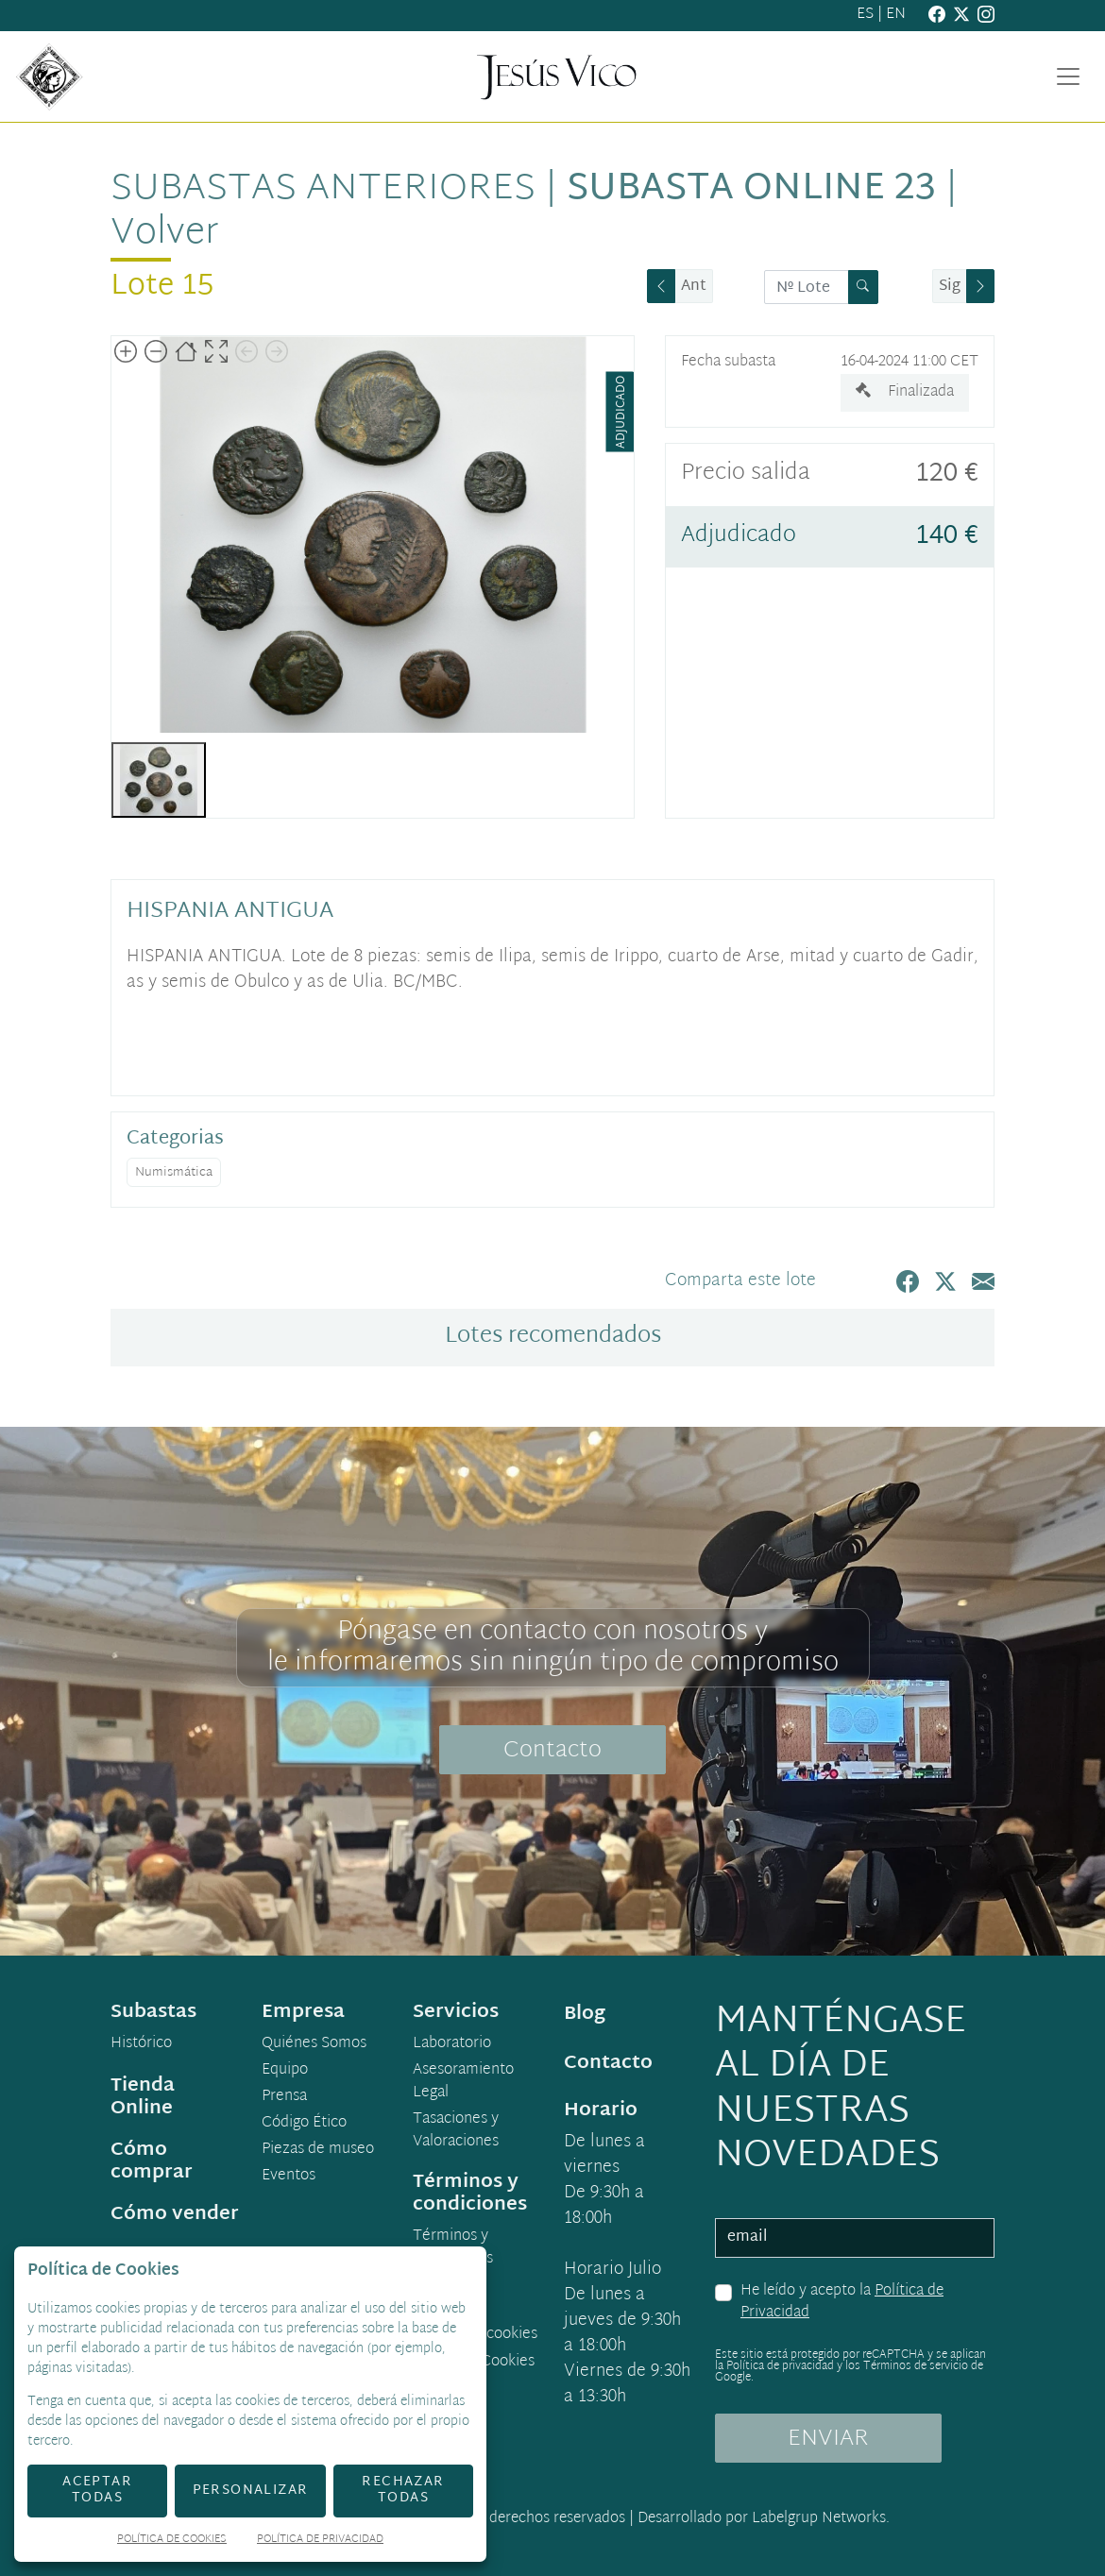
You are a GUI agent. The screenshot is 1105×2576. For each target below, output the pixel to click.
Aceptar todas (97, 2490)
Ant (693, 286)
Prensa (284, 2097)
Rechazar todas (403, 2490)
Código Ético (304, 2123)
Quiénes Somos (314, 2044)
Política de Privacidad (320, 2541)
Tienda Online (142, 2097)
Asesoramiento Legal (463, 2082)
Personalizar (251, 2490)
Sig (949, 286)
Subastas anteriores (323, 190)
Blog (584, 2014)
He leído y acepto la (842, 2302)
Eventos (288, 2176)
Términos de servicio (915, 2366)
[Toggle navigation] (1068, 76)
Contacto (552, 1750)
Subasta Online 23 (751, 190)
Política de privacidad (780, 2366)
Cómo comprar (151, 2161)
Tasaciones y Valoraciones (456, 2131)
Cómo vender (174, 2214)
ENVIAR (828, 2439)
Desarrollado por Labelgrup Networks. (764, 2519)
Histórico (141, 2044)
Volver (164, 234)
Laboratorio (452, 2044)
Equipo (285, 2071)
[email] (854, 2238)
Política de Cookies (172, 2541)
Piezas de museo (318, 2150)
